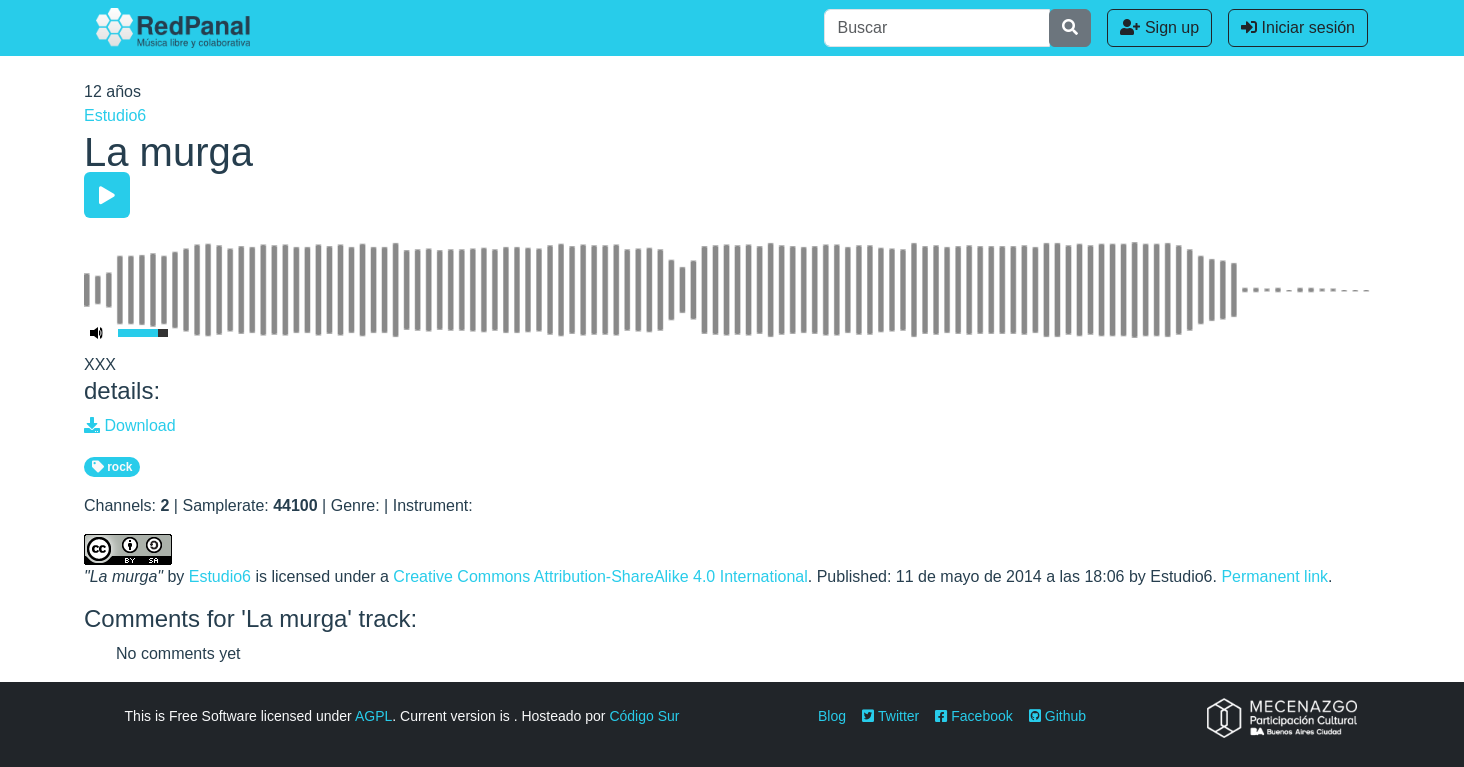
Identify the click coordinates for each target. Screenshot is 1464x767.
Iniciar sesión (1298, 27)
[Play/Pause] (107, 195)
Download (130, 425)
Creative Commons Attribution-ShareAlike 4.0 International (600, 576)
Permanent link (1274, 576)
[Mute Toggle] (97, 333)
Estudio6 (115, 115)
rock (112, 467)
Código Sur (644, 716)
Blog (832, 716)
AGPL (373, 716)
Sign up (1159, 27)
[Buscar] (937, 28)
